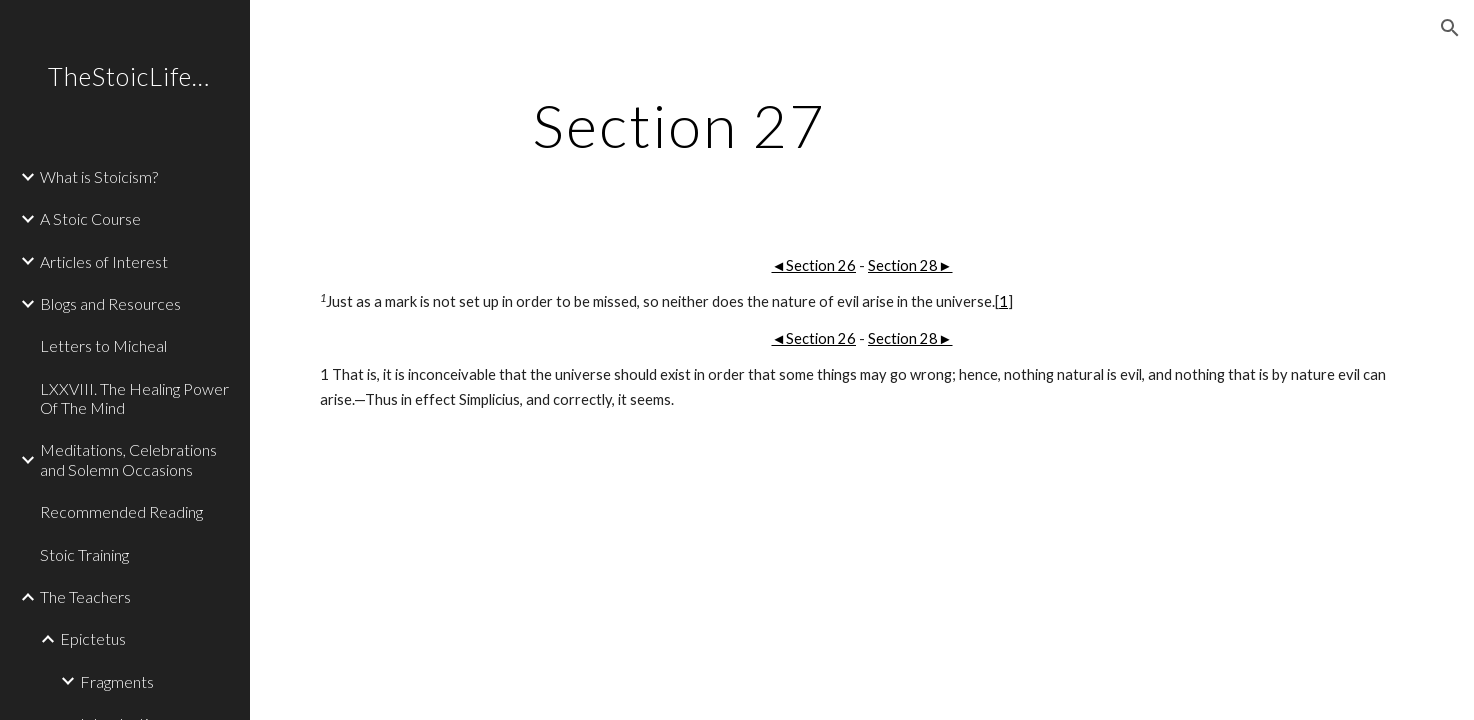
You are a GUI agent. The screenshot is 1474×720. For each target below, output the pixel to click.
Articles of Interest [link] (104, 261)
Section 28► (910, 265)
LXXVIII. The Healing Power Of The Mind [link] (134, 398)
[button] (1450, 28)
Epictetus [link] (93, 638)
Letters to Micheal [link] (103, 345)
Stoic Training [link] (84, 554)
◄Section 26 (813, 265)
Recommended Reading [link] (121, 511)
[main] (678, 125)
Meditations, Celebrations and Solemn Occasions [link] (128, 459)
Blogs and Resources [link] (110, 303)
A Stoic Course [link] (90, 218)
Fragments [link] (117, 681)
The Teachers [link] (85, 596)
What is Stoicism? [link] (99, 176)
